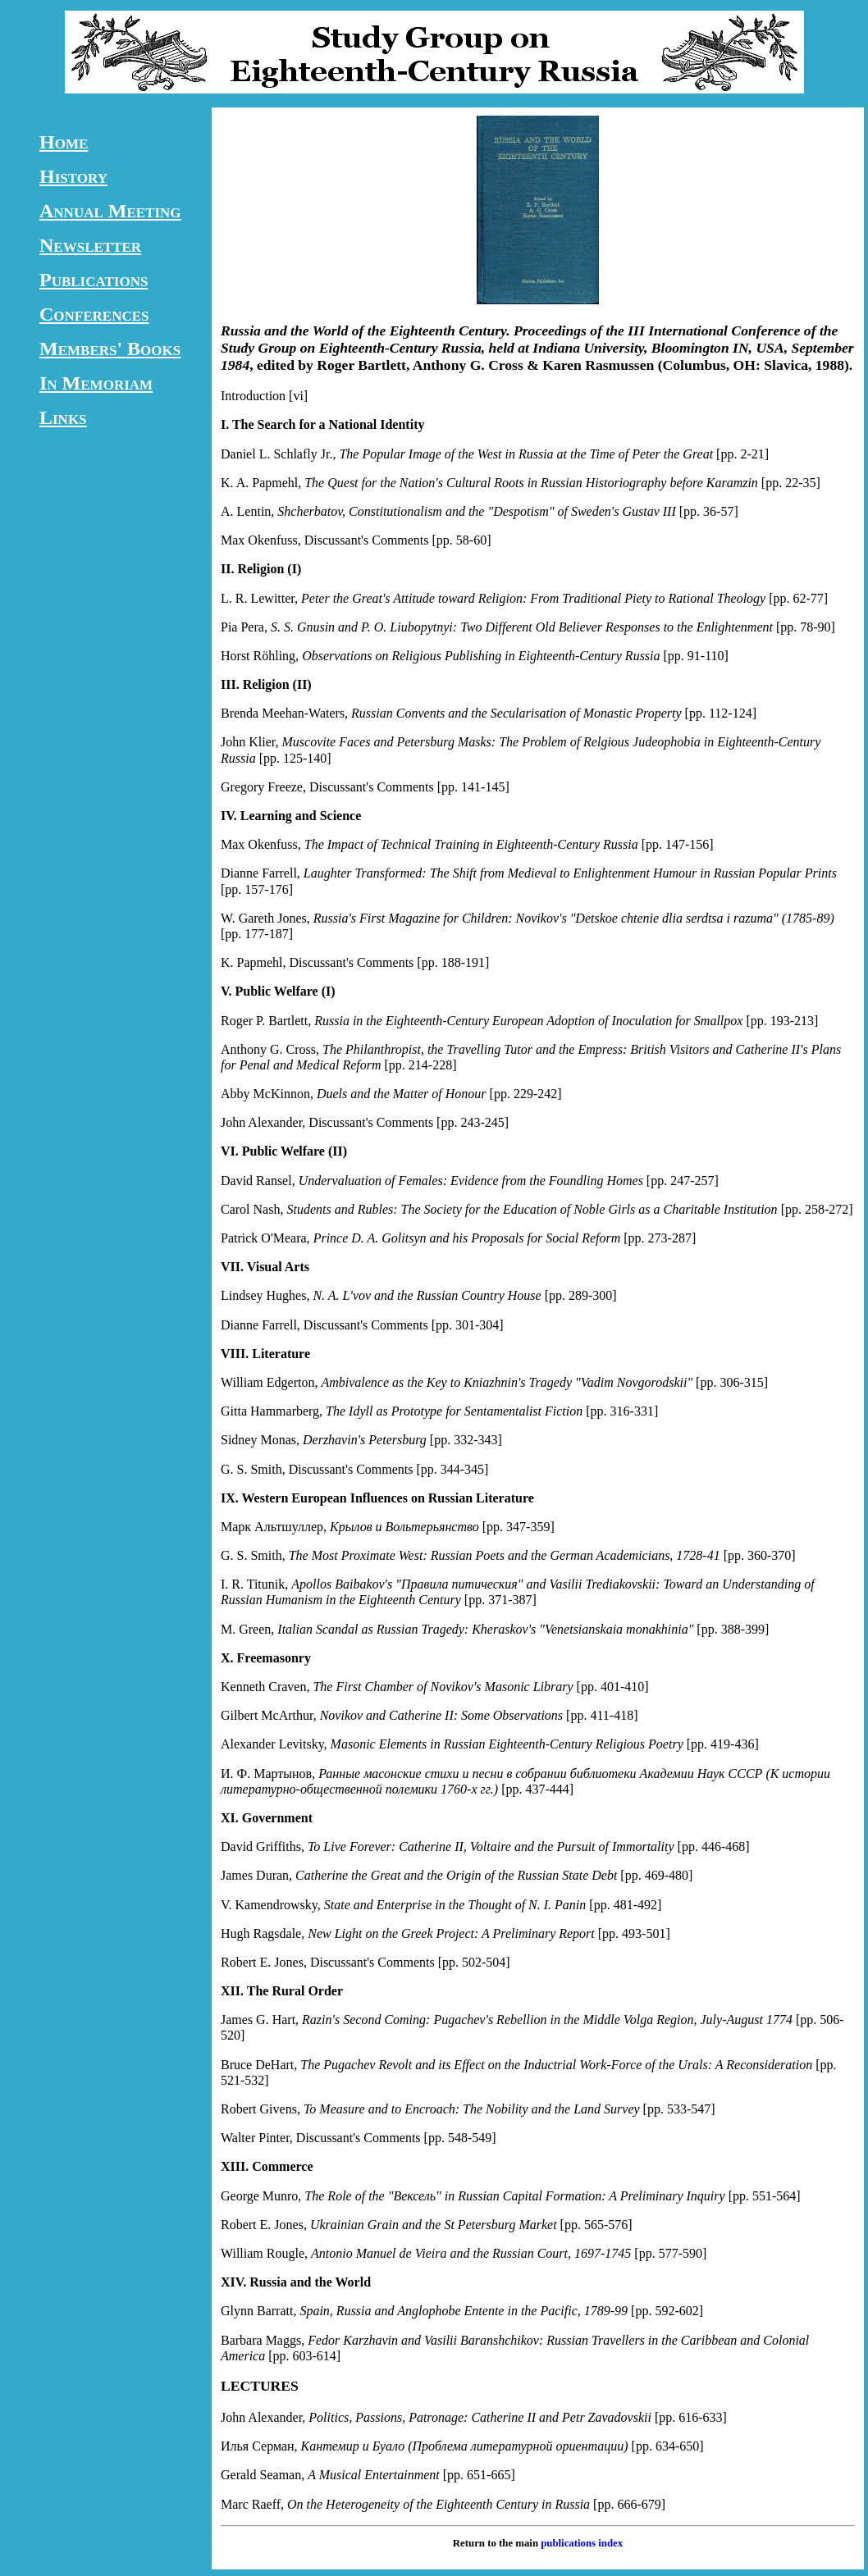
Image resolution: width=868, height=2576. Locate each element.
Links (63, 417)
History (73, 176)
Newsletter (90, 245)
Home (63, 142)
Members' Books (109, 348)
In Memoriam (96, 383)
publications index (582, 2543)
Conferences (94, 314)
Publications (93, 279)
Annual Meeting (110, 210)
